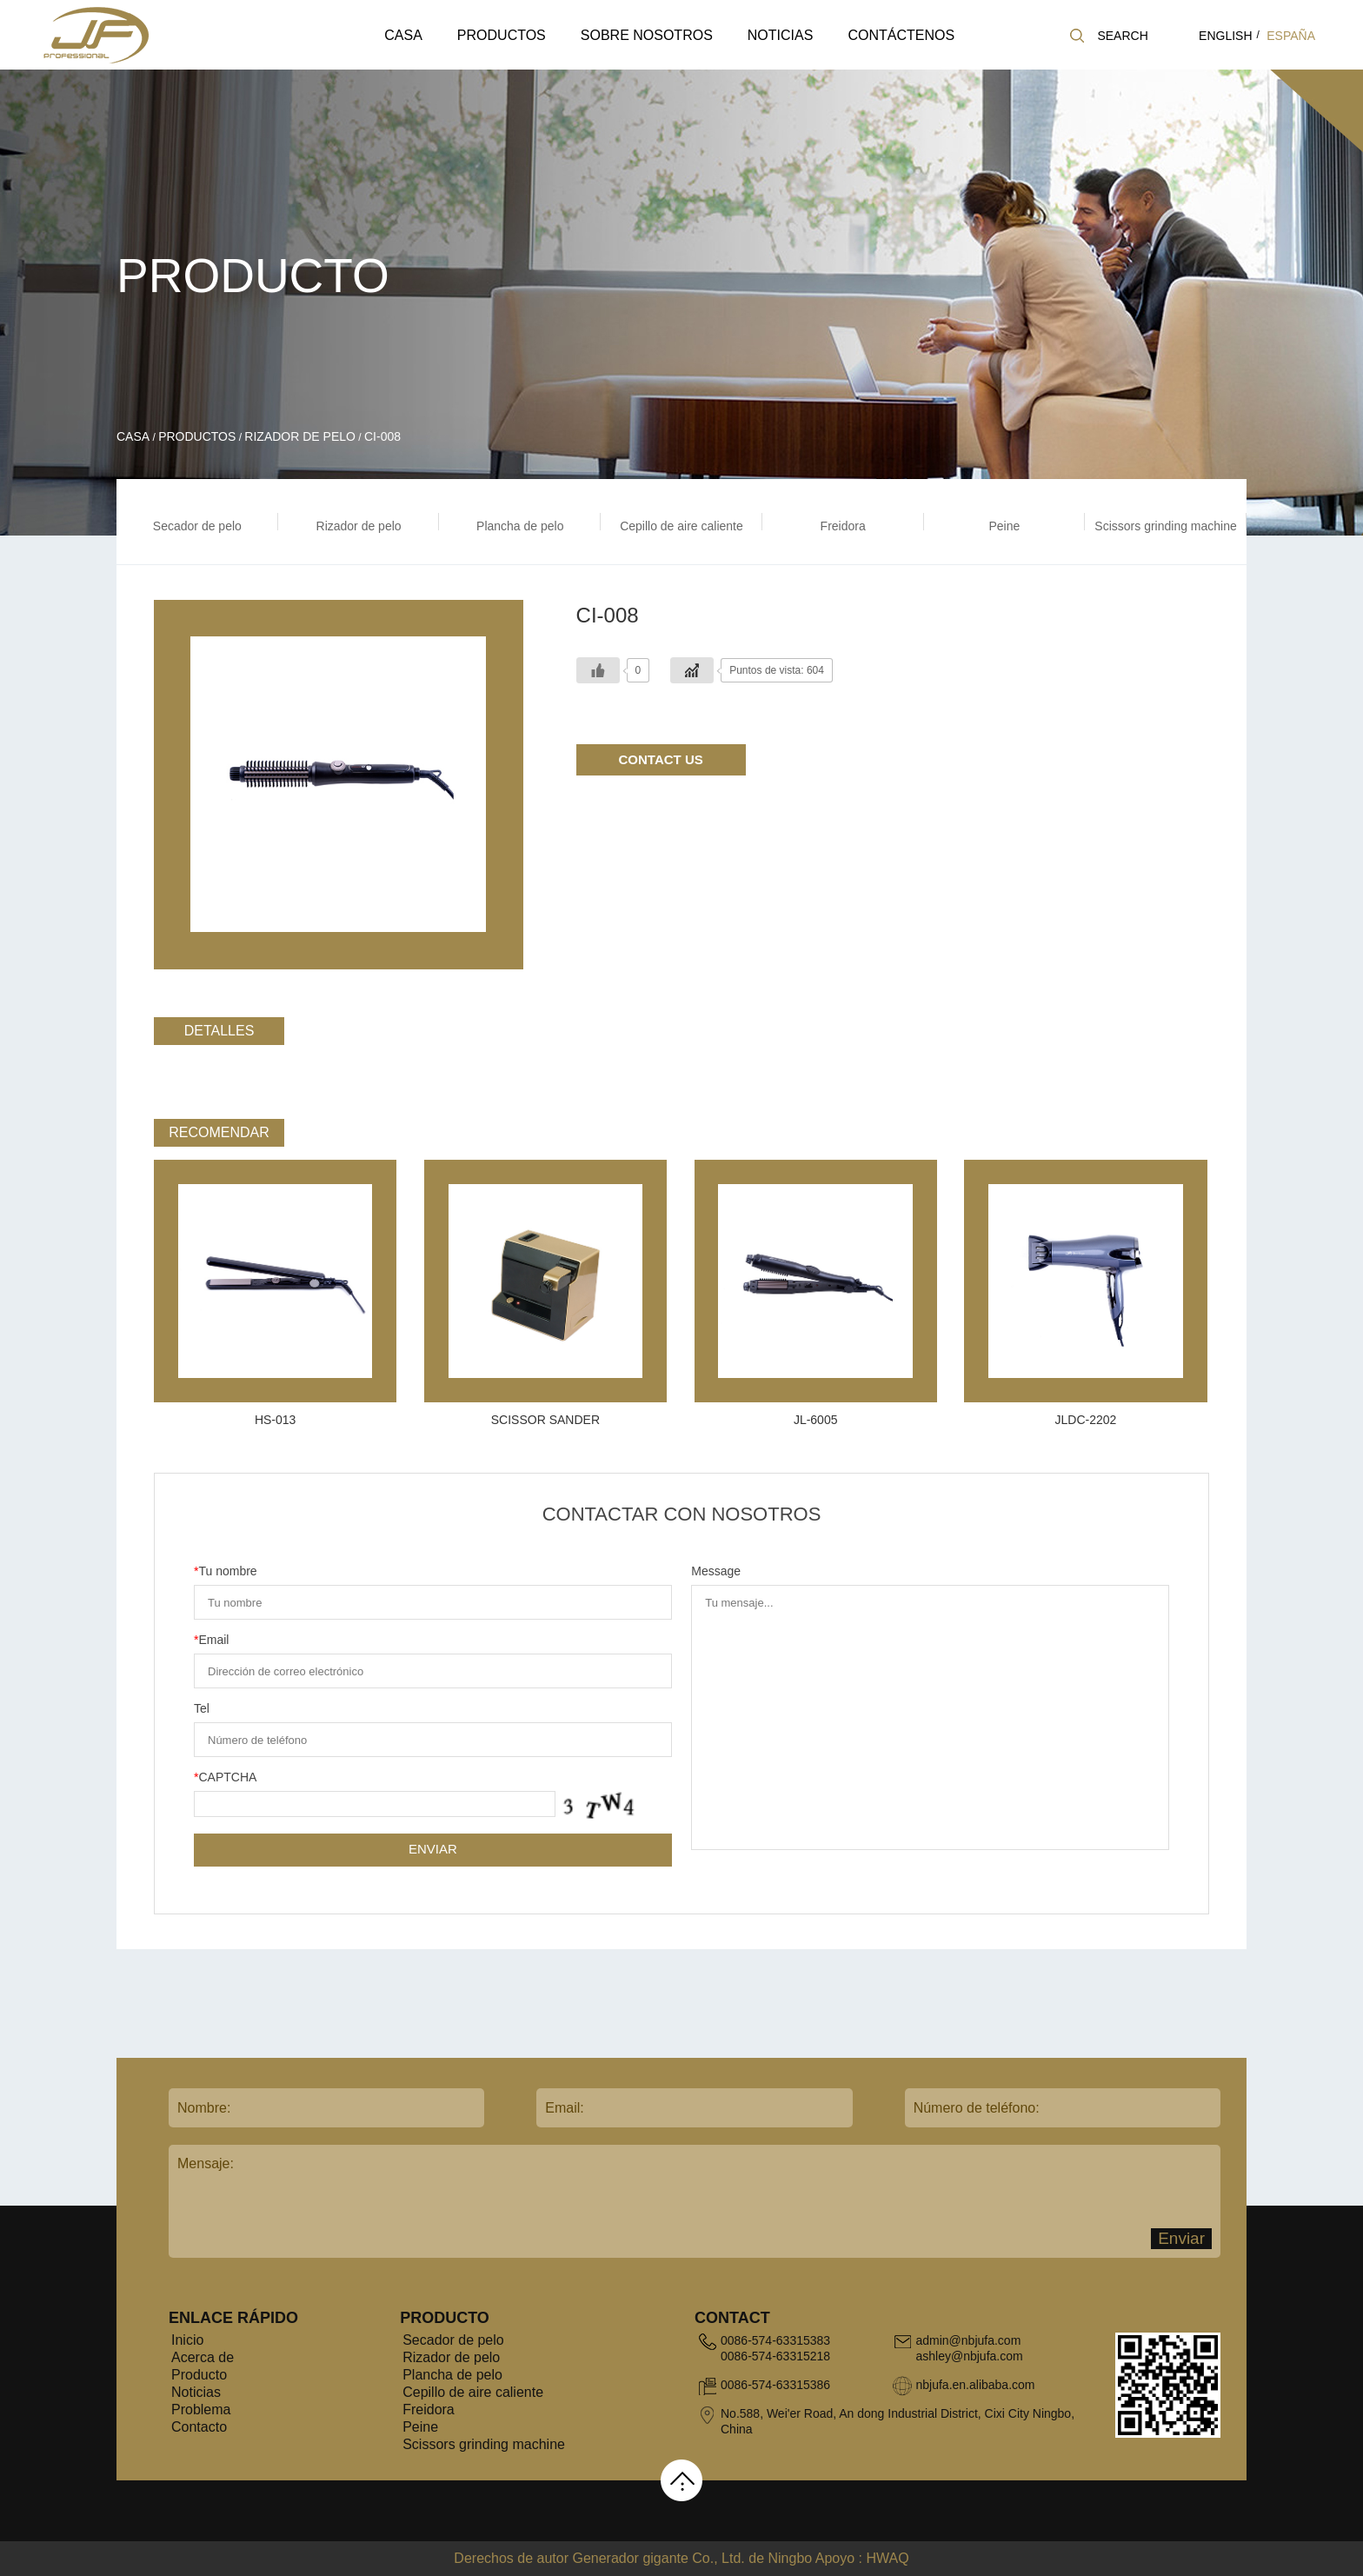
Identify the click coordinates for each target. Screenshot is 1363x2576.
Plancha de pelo (452, 2374)
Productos (501, 35)
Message (716, 1571)
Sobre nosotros (647, 35)
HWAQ (887, 2558)
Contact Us (661, 759)
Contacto (199, 2427)
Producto (199, 2374)
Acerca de (202, 2357)
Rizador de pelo (300, 436)
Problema (200, 2409)
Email (211, 1640)
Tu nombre (225, 1571)
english (1225, 36)
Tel (201, 1708)
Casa (403, 35)
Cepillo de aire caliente (472, 2392)
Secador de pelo (453, 2340)
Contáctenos (901, 35)
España (1291, 36)
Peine (420, 2427)
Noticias (781, 35)
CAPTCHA (225, 1777)
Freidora (428, 2409)
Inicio (187, 2340)
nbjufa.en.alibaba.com (974, 2385)
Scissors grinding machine (483, 2444)
